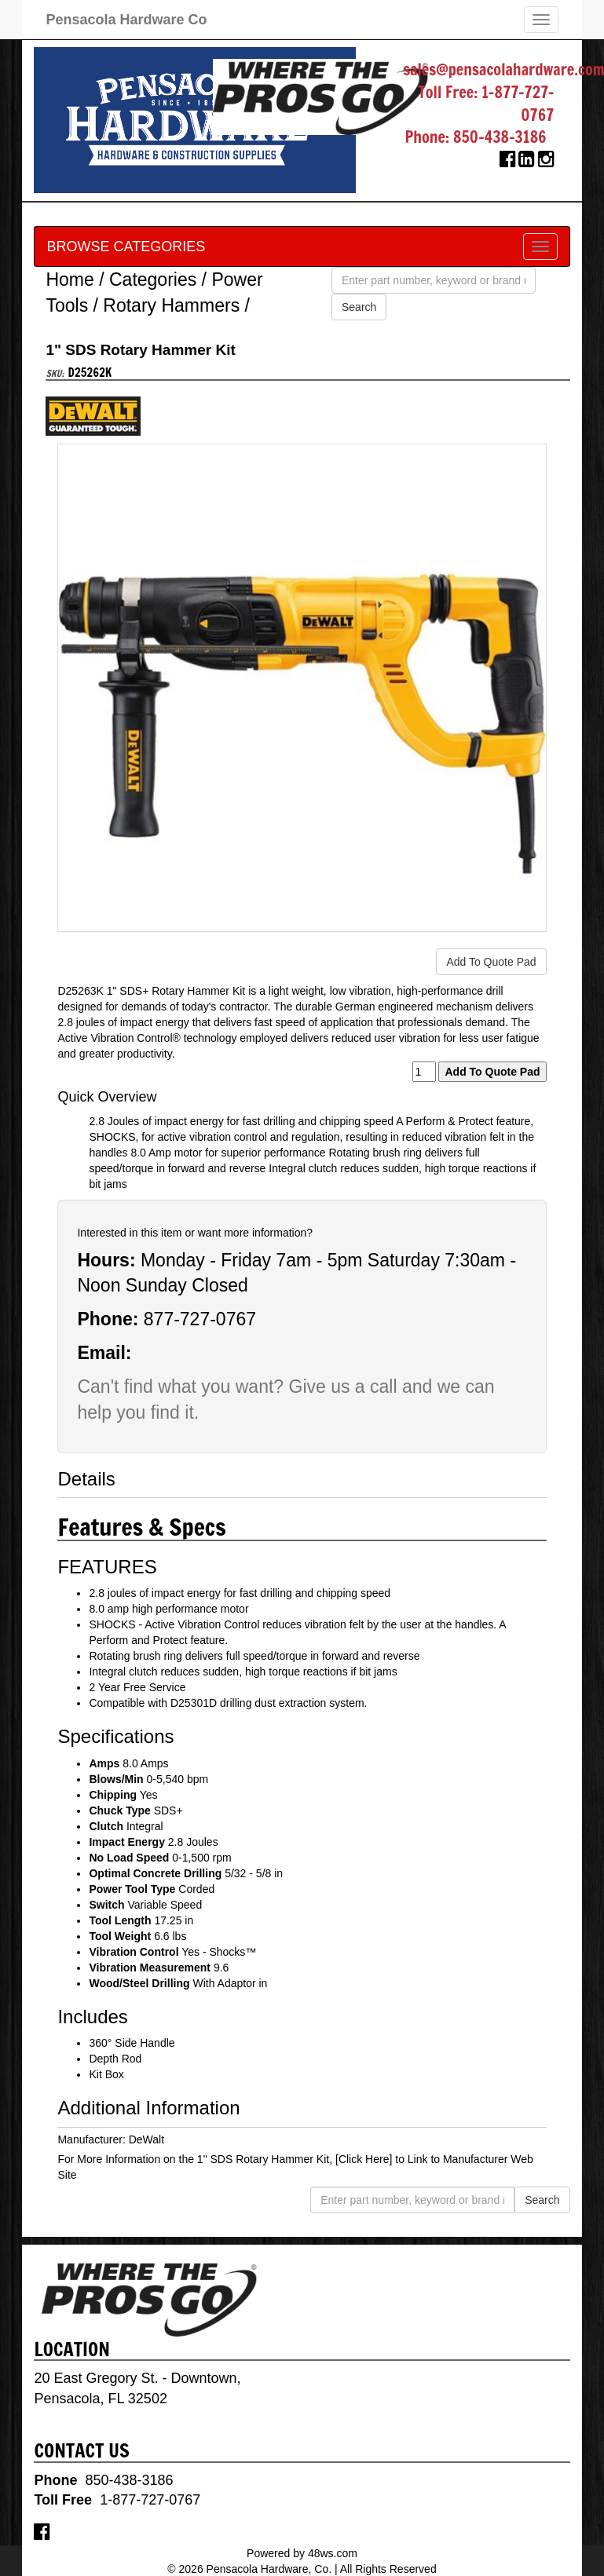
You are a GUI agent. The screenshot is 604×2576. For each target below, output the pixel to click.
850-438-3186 (500, 137)
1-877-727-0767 (517, 103)
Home (69, 279)
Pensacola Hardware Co (126, 19)
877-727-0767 (200, 1319)
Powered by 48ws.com (302, 2553)
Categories (152, 279)
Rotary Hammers (171, 305)
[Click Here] (363, 2159)
